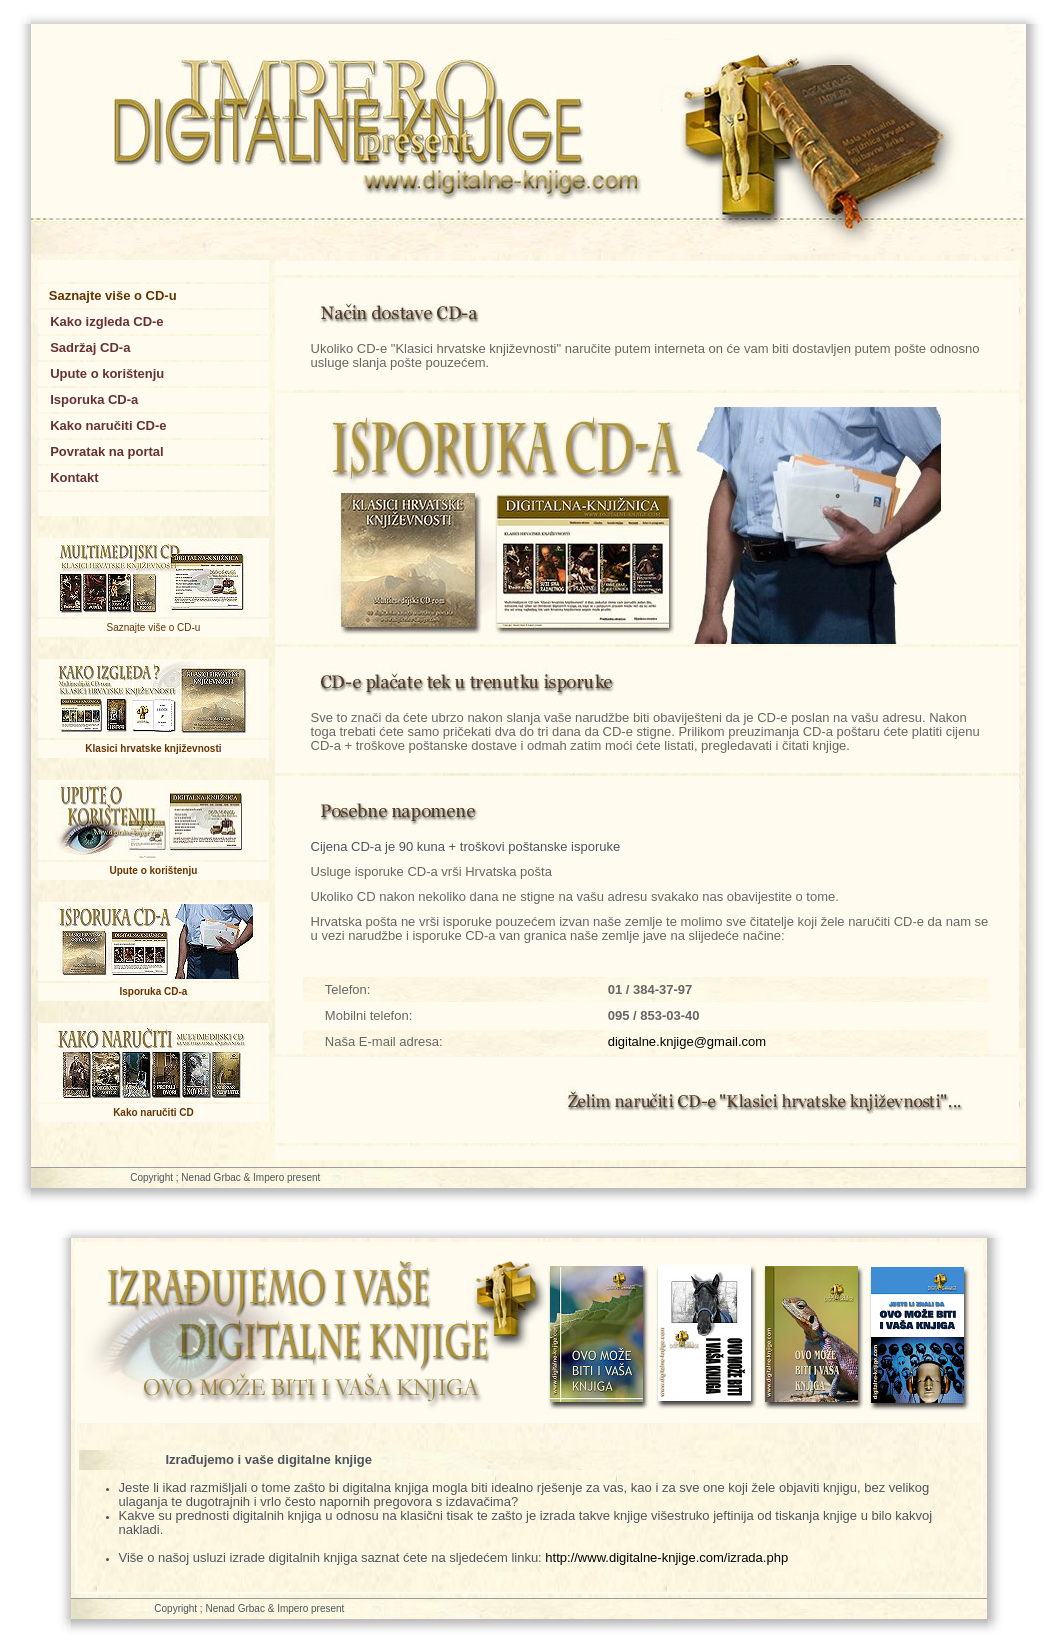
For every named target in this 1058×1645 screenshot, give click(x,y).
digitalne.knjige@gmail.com (687, 1041)
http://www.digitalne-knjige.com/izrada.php (666, 1557)
